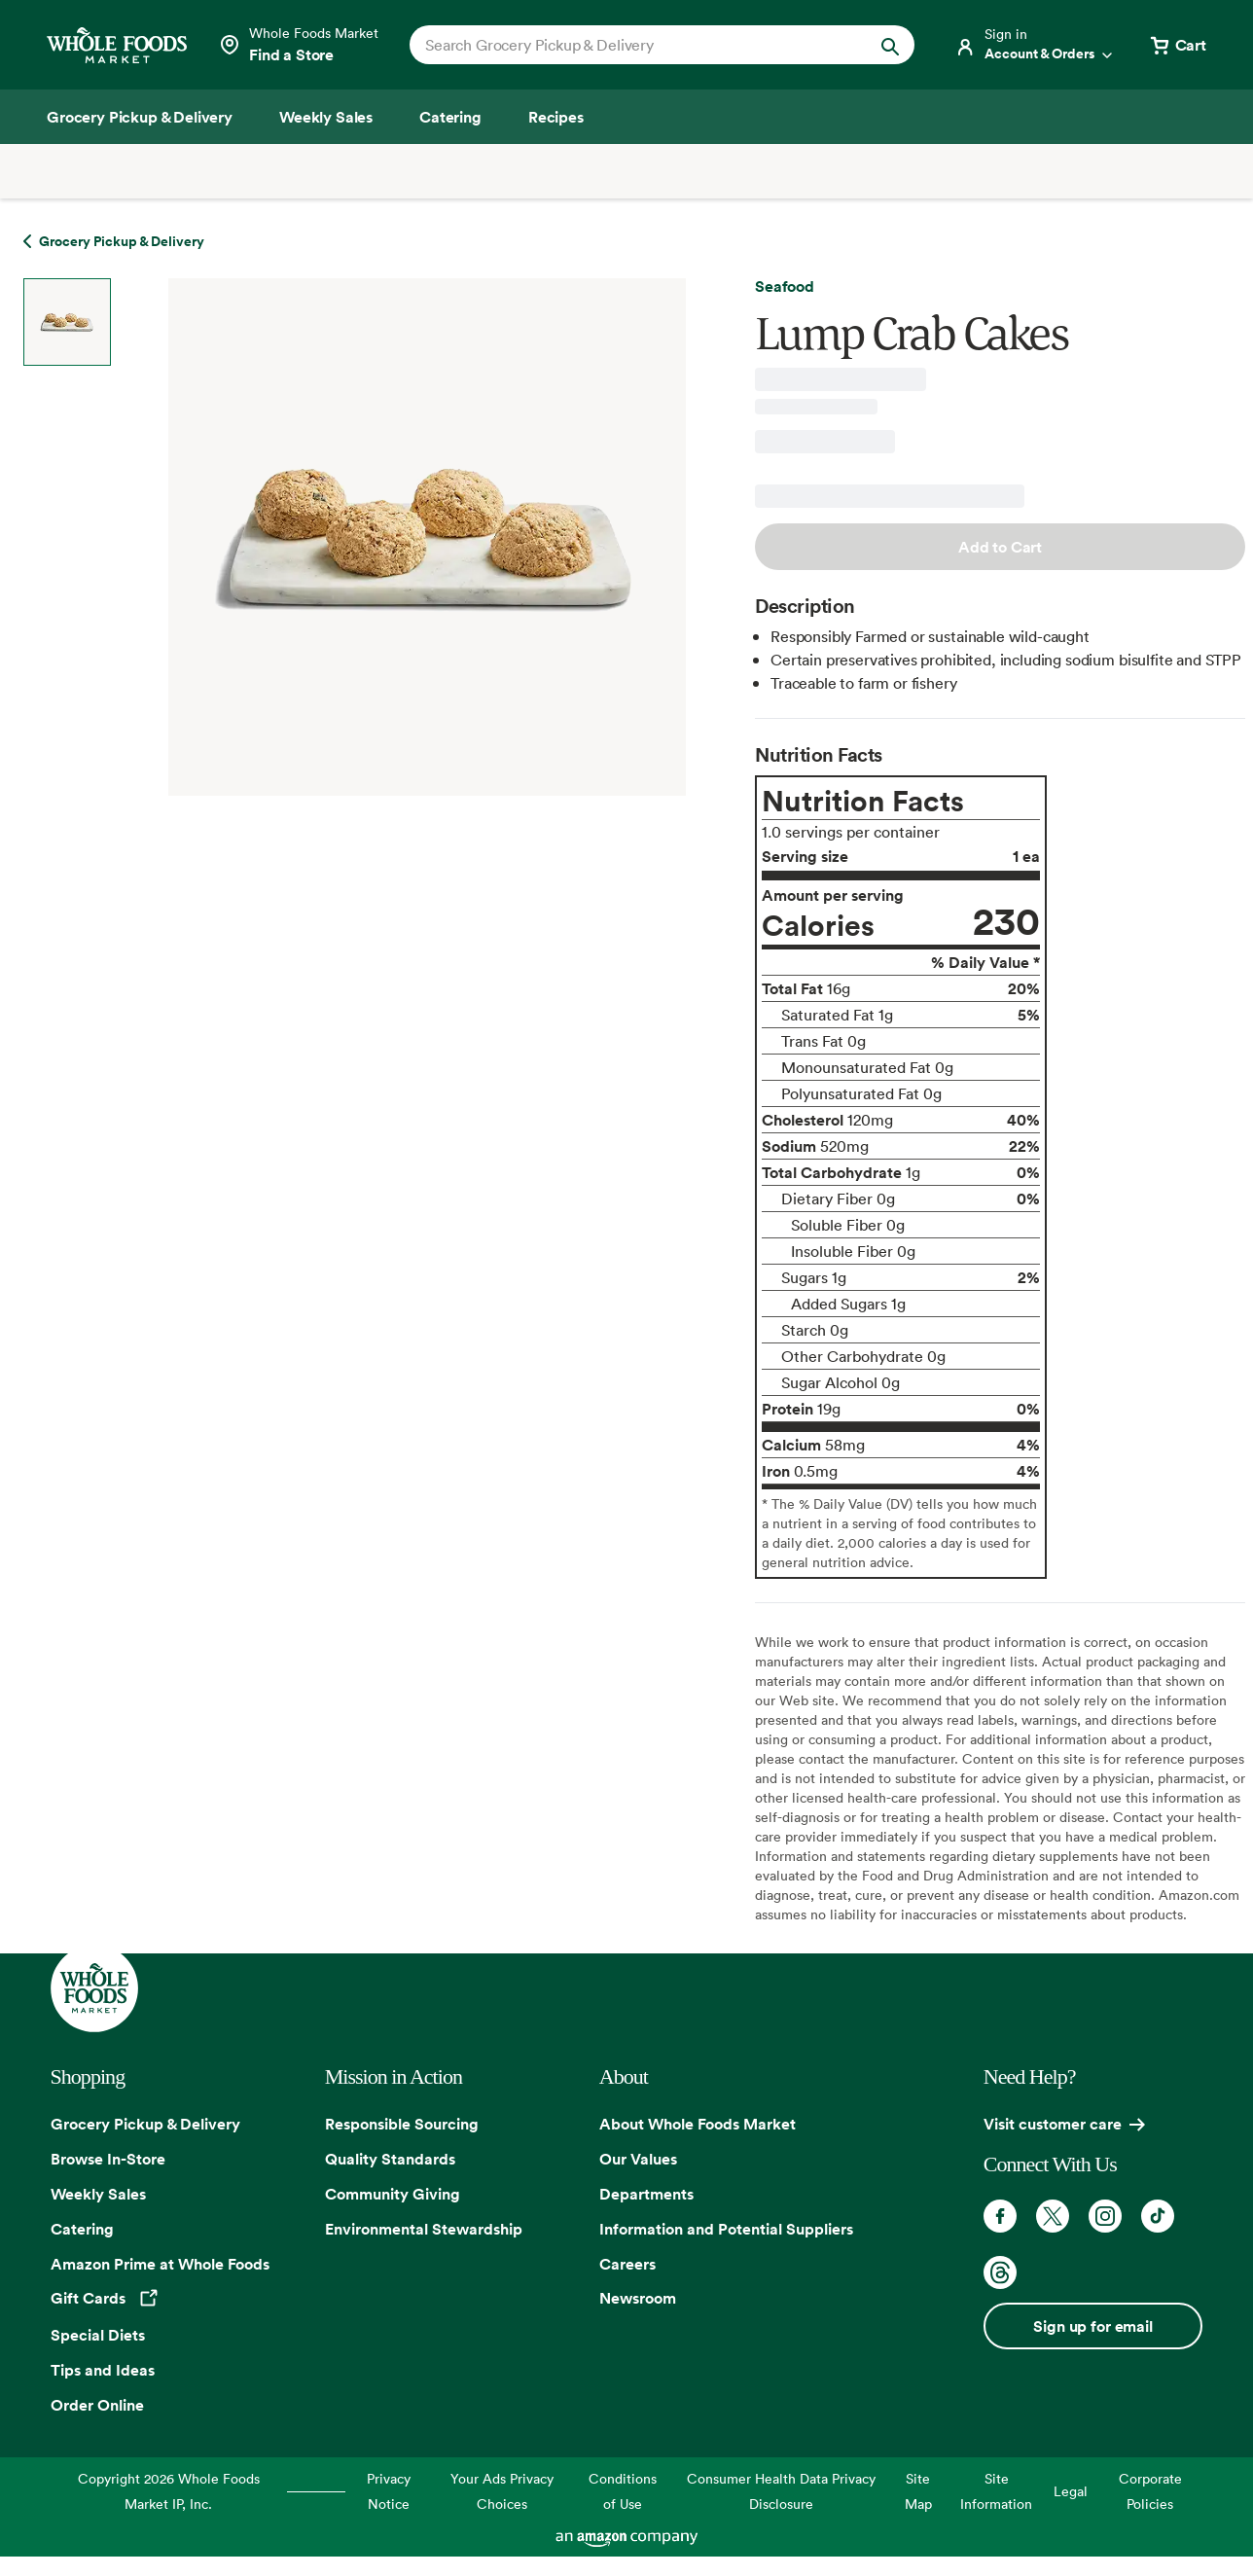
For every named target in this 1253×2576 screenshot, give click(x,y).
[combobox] (638, 44)
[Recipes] (556, 116)
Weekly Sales (98, 2193)
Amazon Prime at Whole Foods (160, 2263)
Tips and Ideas (103, 2369)
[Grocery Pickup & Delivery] (140, 116)
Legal (1071, 2491)
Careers (627, 2263)
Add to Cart (1000, 546)
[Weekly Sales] (326, 116)
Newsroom (637, 2297)
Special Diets (98, 2334)
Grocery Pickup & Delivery (145, 2123)
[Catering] (450, 116)
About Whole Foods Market (697, 2123)
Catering (82, 2228)
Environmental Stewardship (423, 2228)
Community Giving (392, 2193)
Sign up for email (1092, 2326)
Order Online (97, 2404)
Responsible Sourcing (402, 2123)
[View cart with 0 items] (1177, 44)
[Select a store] (298, 44)
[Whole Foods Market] (117, 45)
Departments (646, 2193)
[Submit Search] (890, 44)
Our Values (638, 2158)
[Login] (1035, 44)
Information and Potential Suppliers (726, 2228)
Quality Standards (390, 2158)
